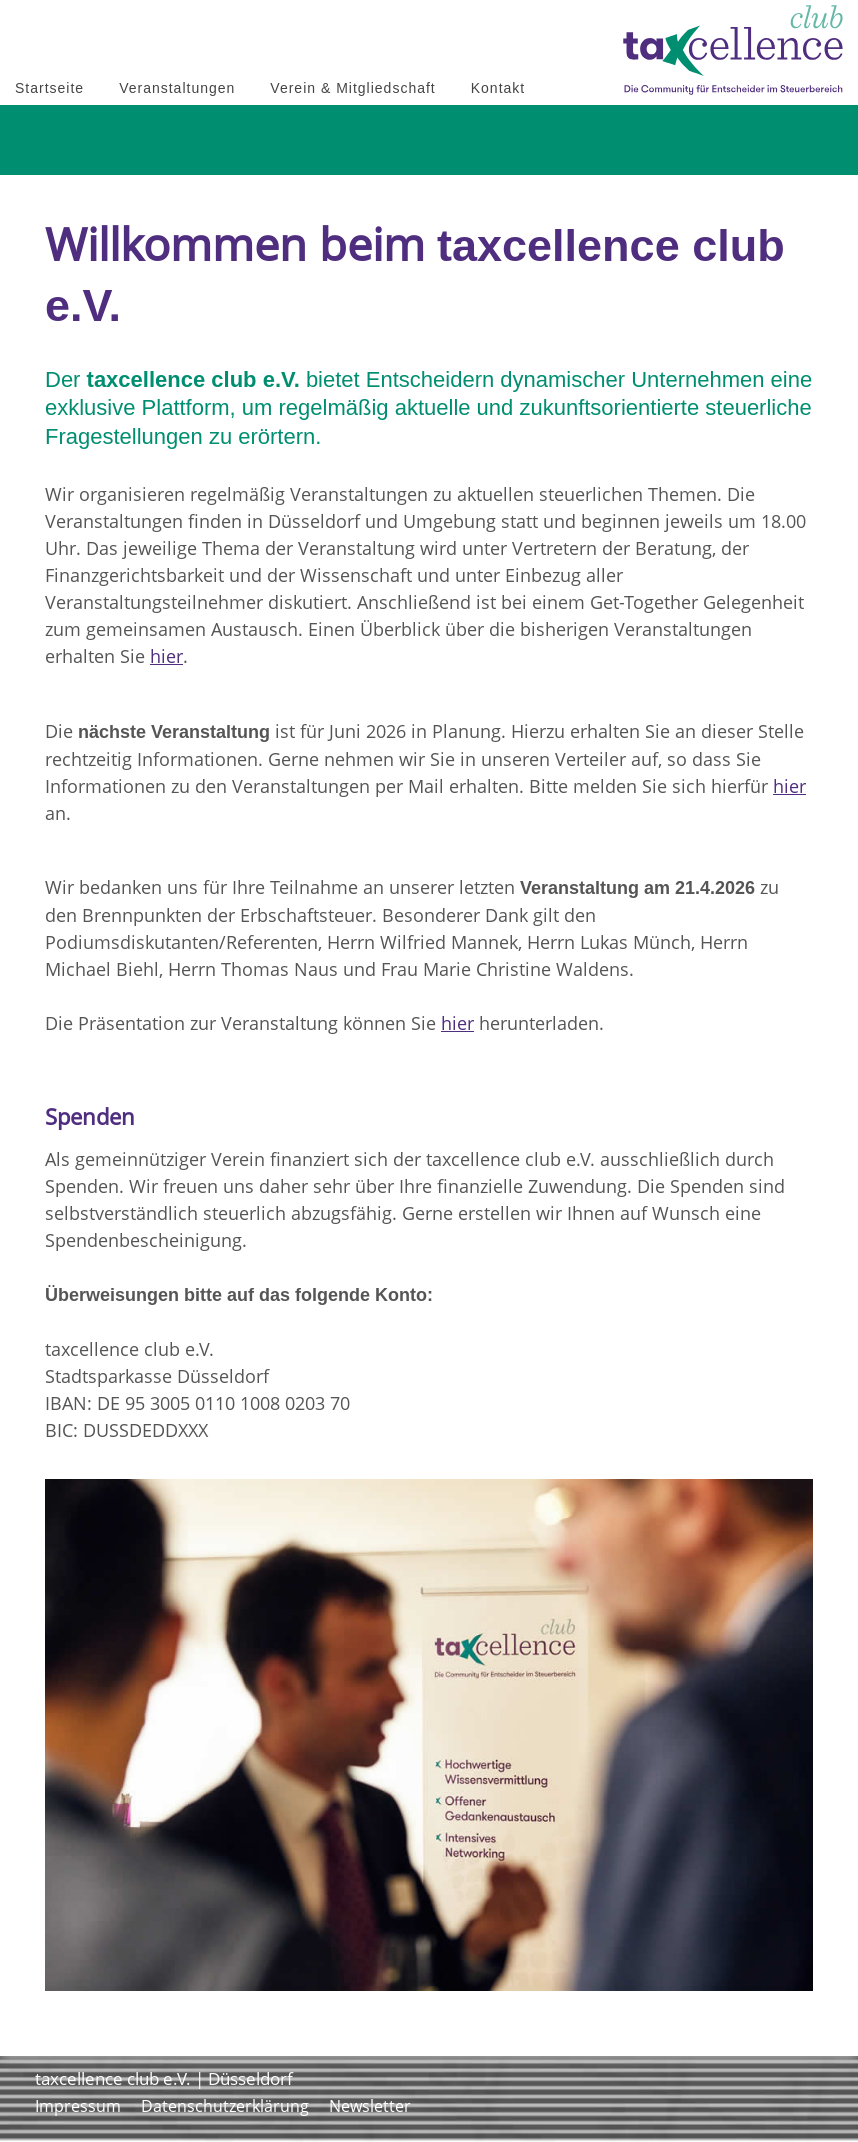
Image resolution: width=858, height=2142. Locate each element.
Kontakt (498, 88)
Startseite (49, 88)
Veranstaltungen (177, 88)
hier (166, 656)
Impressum (78, 2106)
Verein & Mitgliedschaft (352, 88)
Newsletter (370, 2106)
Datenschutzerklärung (225, 2106)
